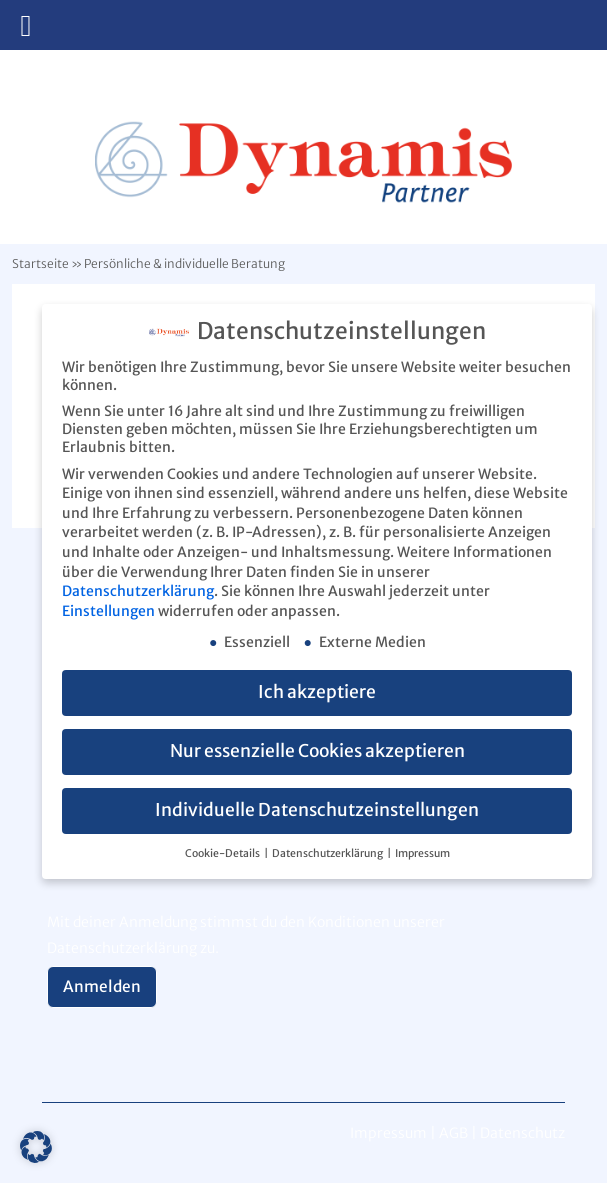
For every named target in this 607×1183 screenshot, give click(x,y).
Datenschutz (522, 1133)
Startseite (40, 263)
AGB (453, 1133)
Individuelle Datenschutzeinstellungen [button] (317, 810)
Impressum (422, 852)
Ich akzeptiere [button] (317, 692)
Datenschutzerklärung (138, 590)
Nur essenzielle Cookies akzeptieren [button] (317, 751)
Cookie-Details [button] (223, 852)
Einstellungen (108, 610)
